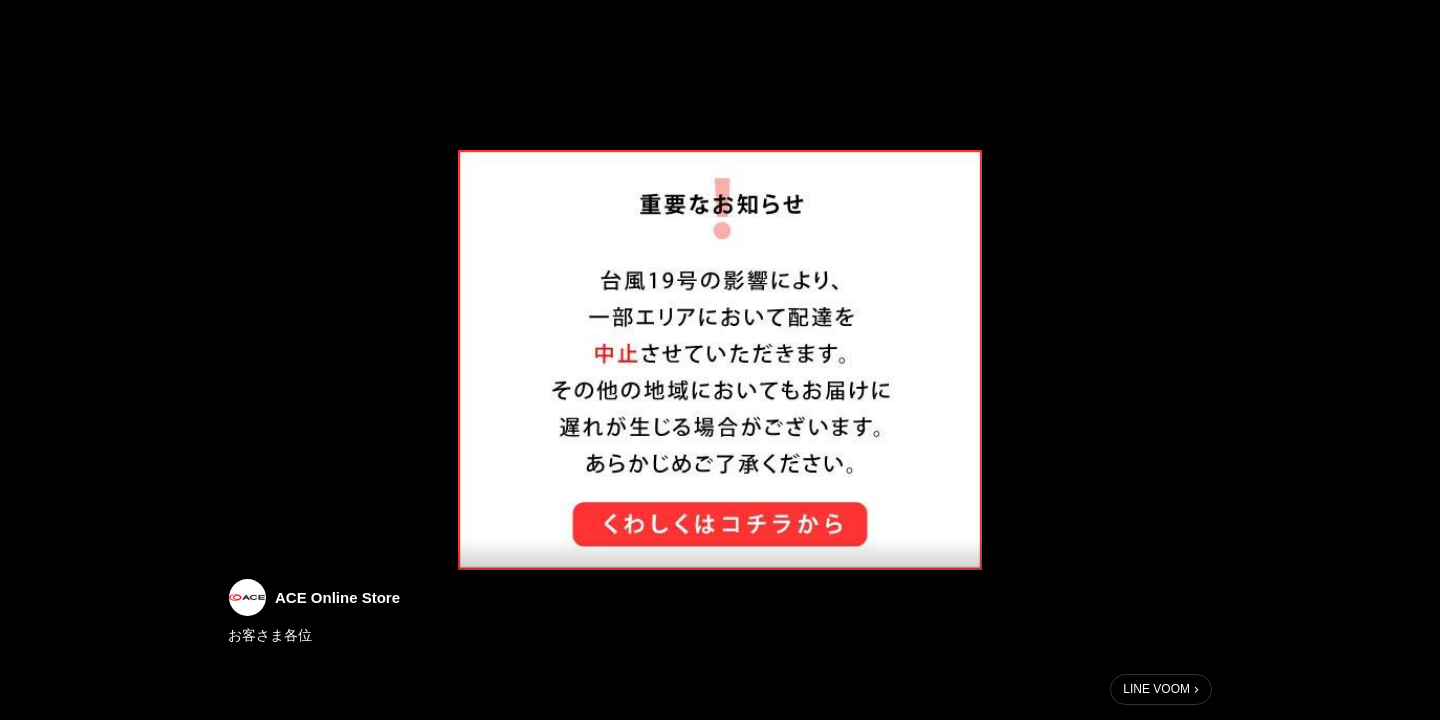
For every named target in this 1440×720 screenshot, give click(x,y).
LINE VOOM (1156, 689)
